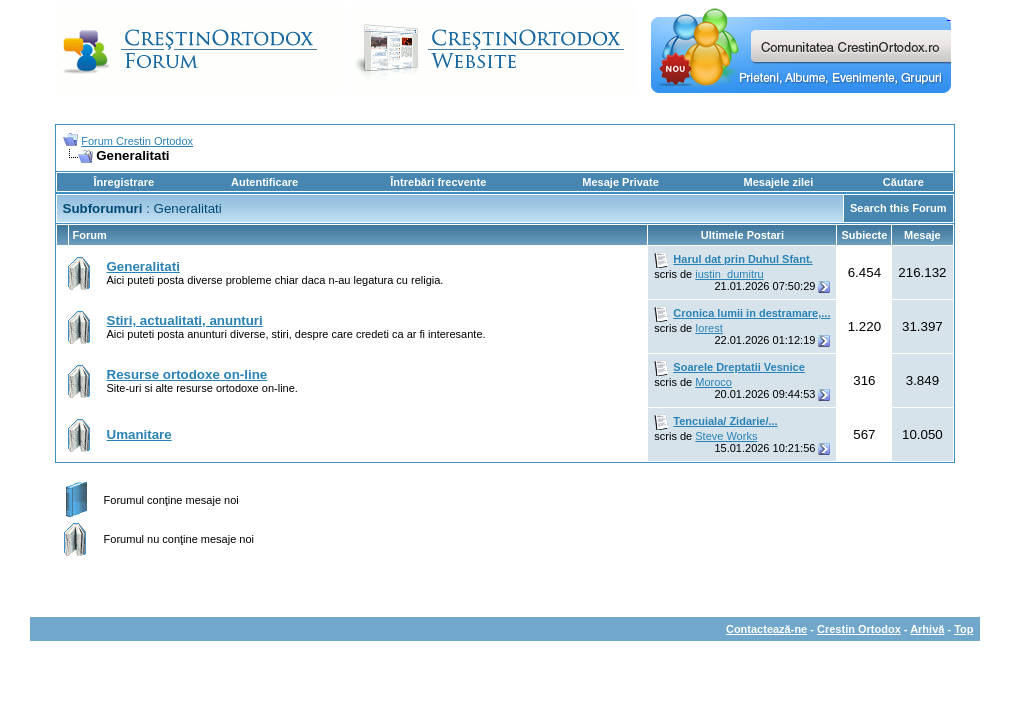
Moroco (713, 382)
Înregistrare (124, 182)
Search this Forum (898, 208)
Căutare (903, 182)
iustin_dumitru (729, 274)
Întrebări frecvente (438, 182)
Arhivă (927, 629)
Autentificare (264, 182)
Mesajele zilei (779, 182)
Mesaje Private (620, 182)
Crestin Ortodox (859, 629)
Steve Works (726, 436)
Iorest (709, 328)
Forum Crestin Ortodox (137, 141)
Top (963, 629)
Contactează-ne (766, 629)
